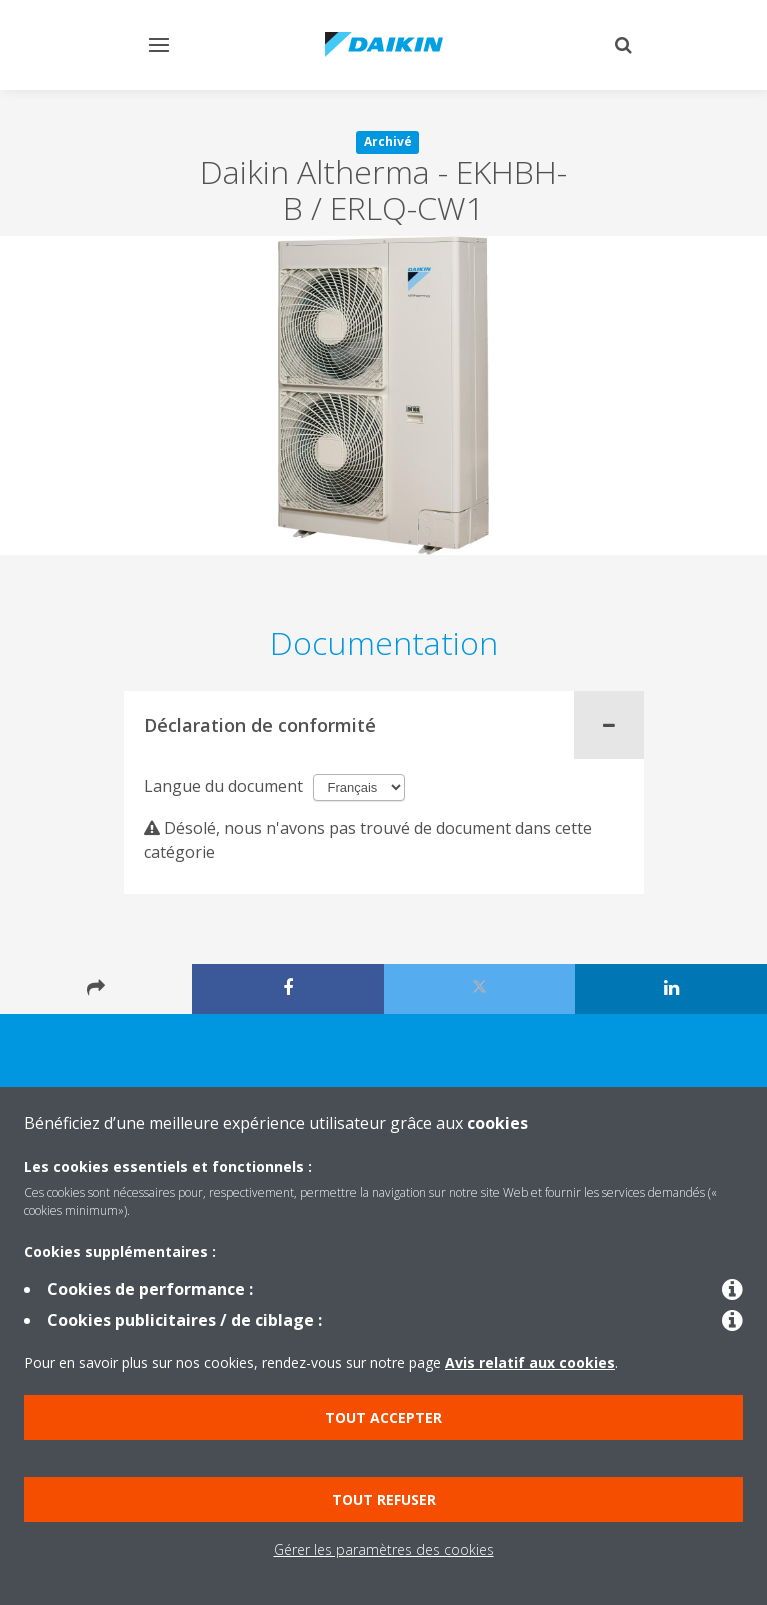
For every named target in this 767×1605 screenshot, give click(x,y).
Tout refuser (384, 1499)
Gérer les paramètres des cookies (384, 1549)
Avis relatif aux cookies (530, 1362)
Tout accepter (383, 1417)
